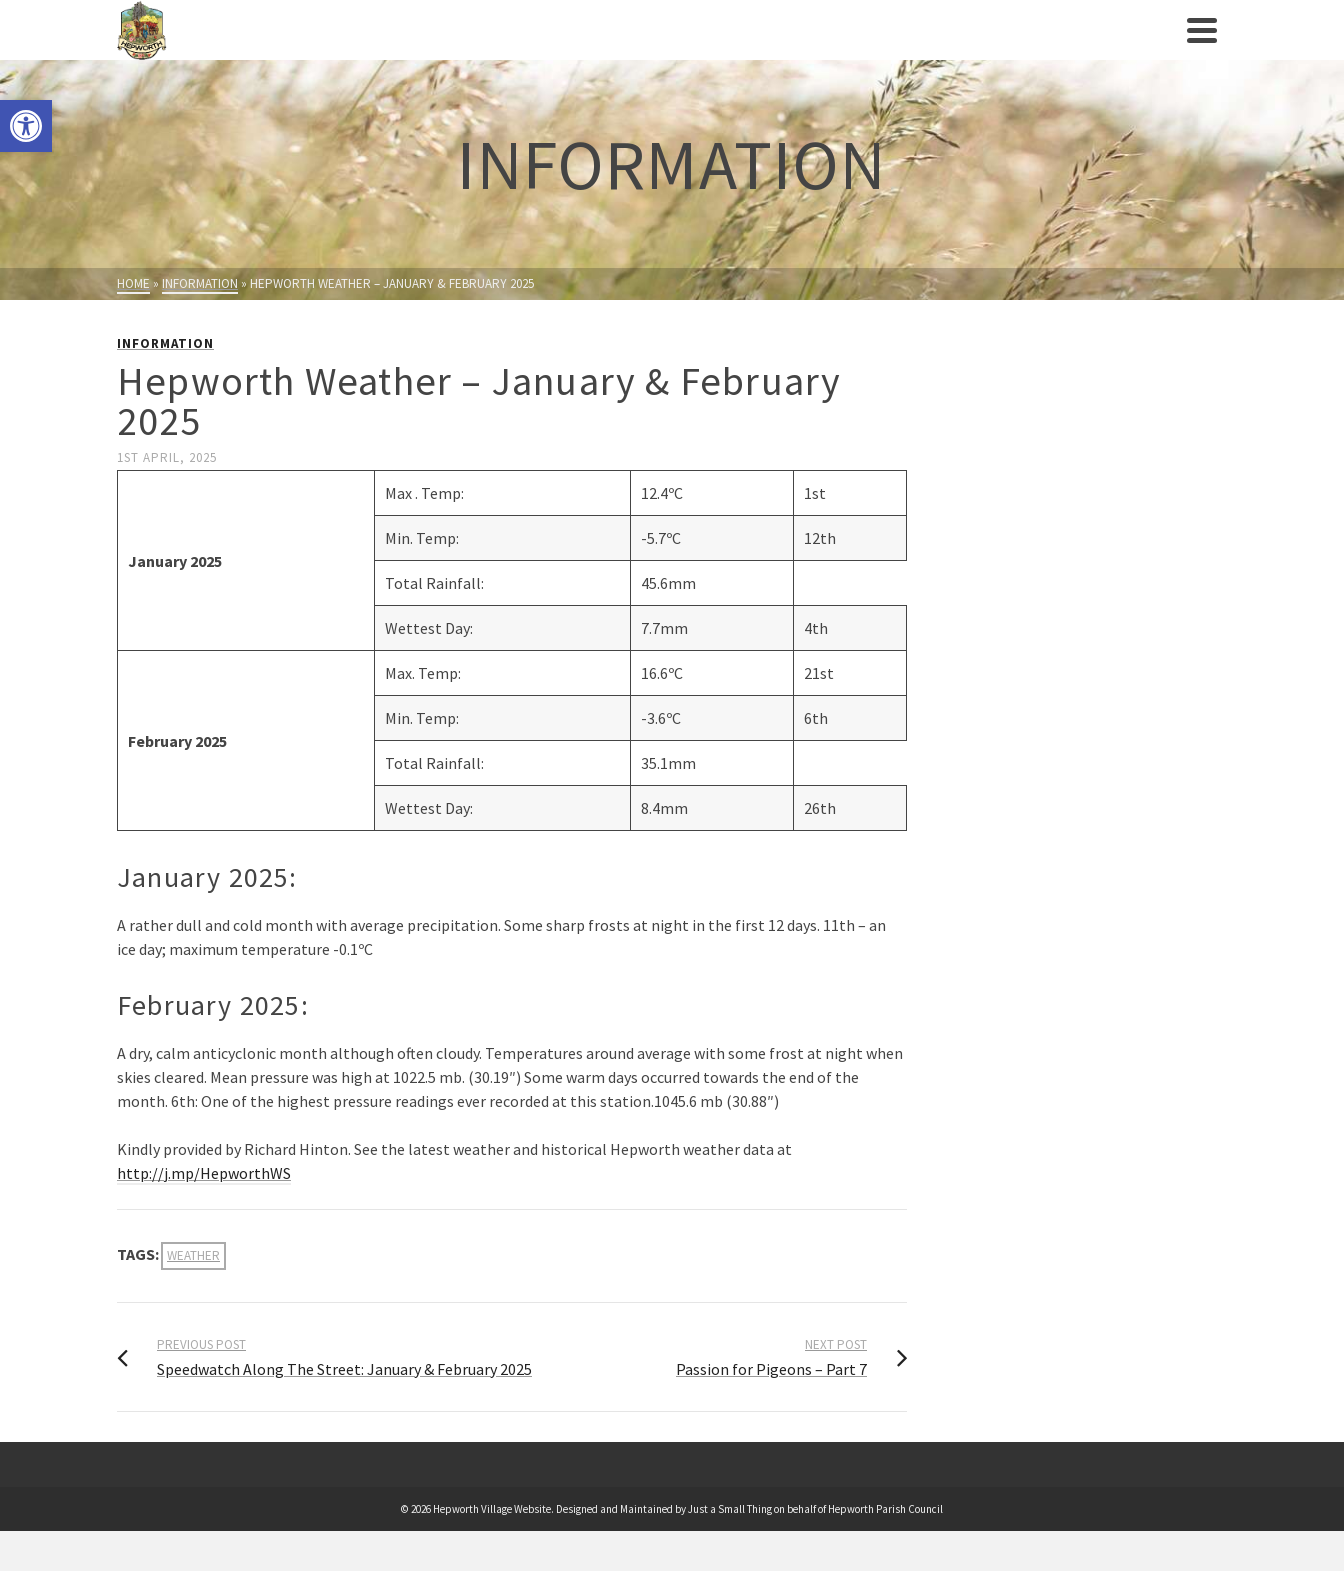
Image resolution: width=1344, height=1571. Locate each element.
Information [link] (165, 343)
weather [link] (193, 1255)
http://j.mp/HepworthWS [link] (204, 1173)
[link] (26, 126)
